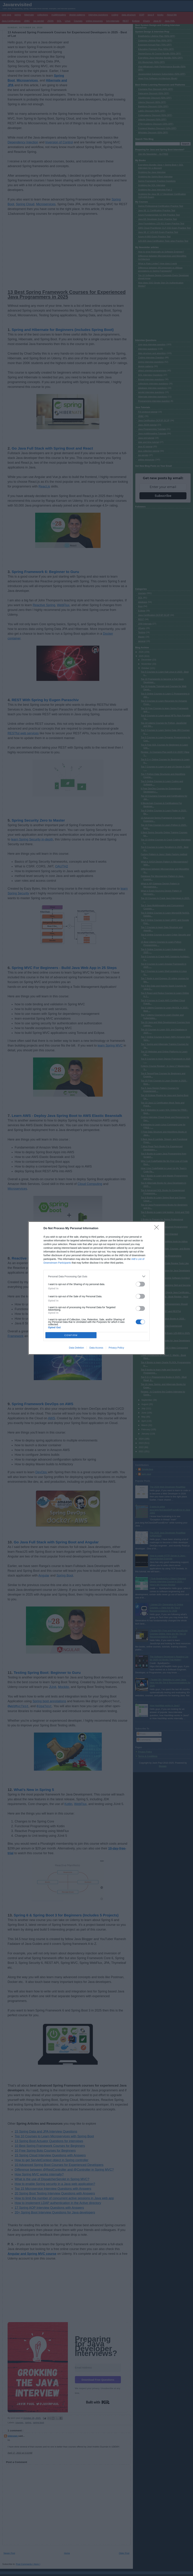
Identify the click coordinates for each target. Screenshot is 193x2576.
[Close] (157, 1228)
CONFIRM (71, 1335)
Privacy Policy (116, 1347)
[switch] (140, 1284)
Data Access (96, 1347)
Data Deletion (76, 1347)
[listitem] (96, 1276)
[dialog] (96, 1288)
